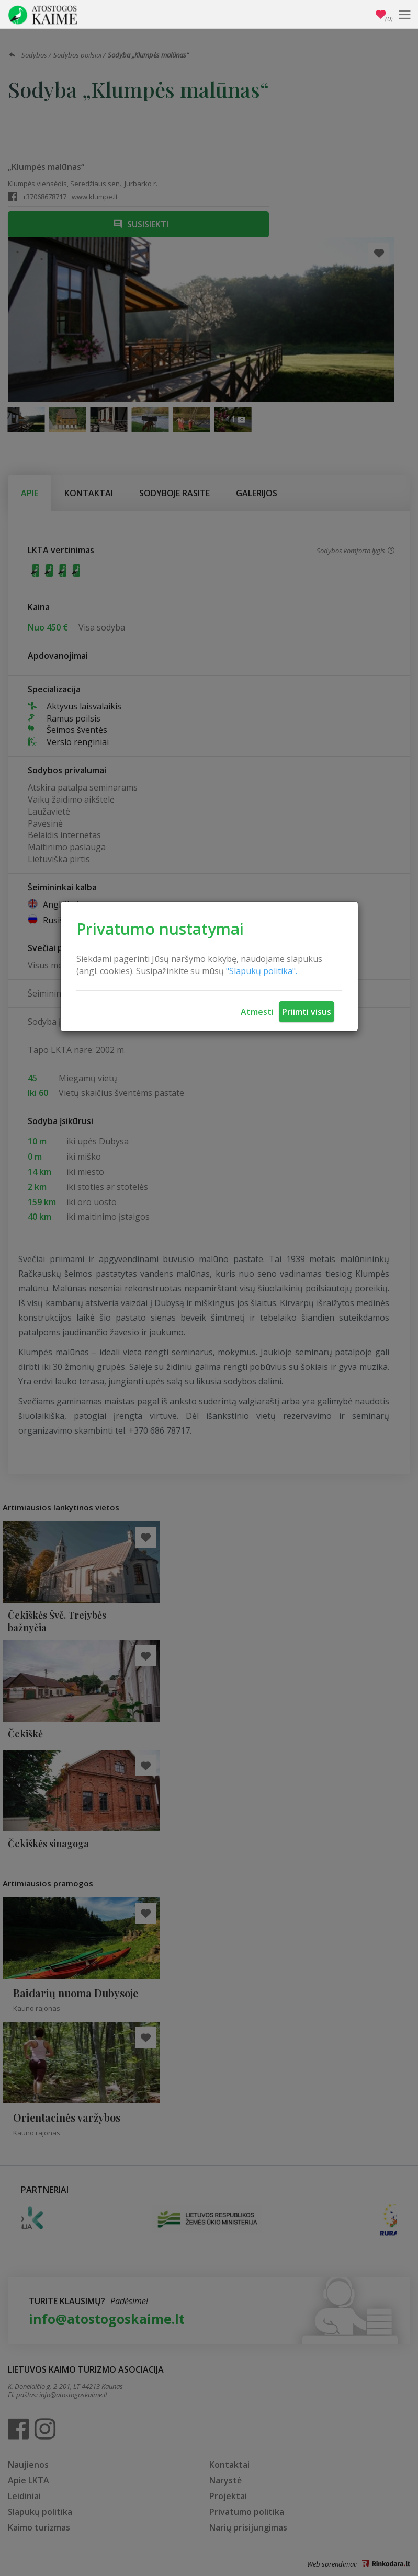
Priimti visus (306, 1011)
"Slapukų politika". (261, 971)
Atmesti (257, 1011)
